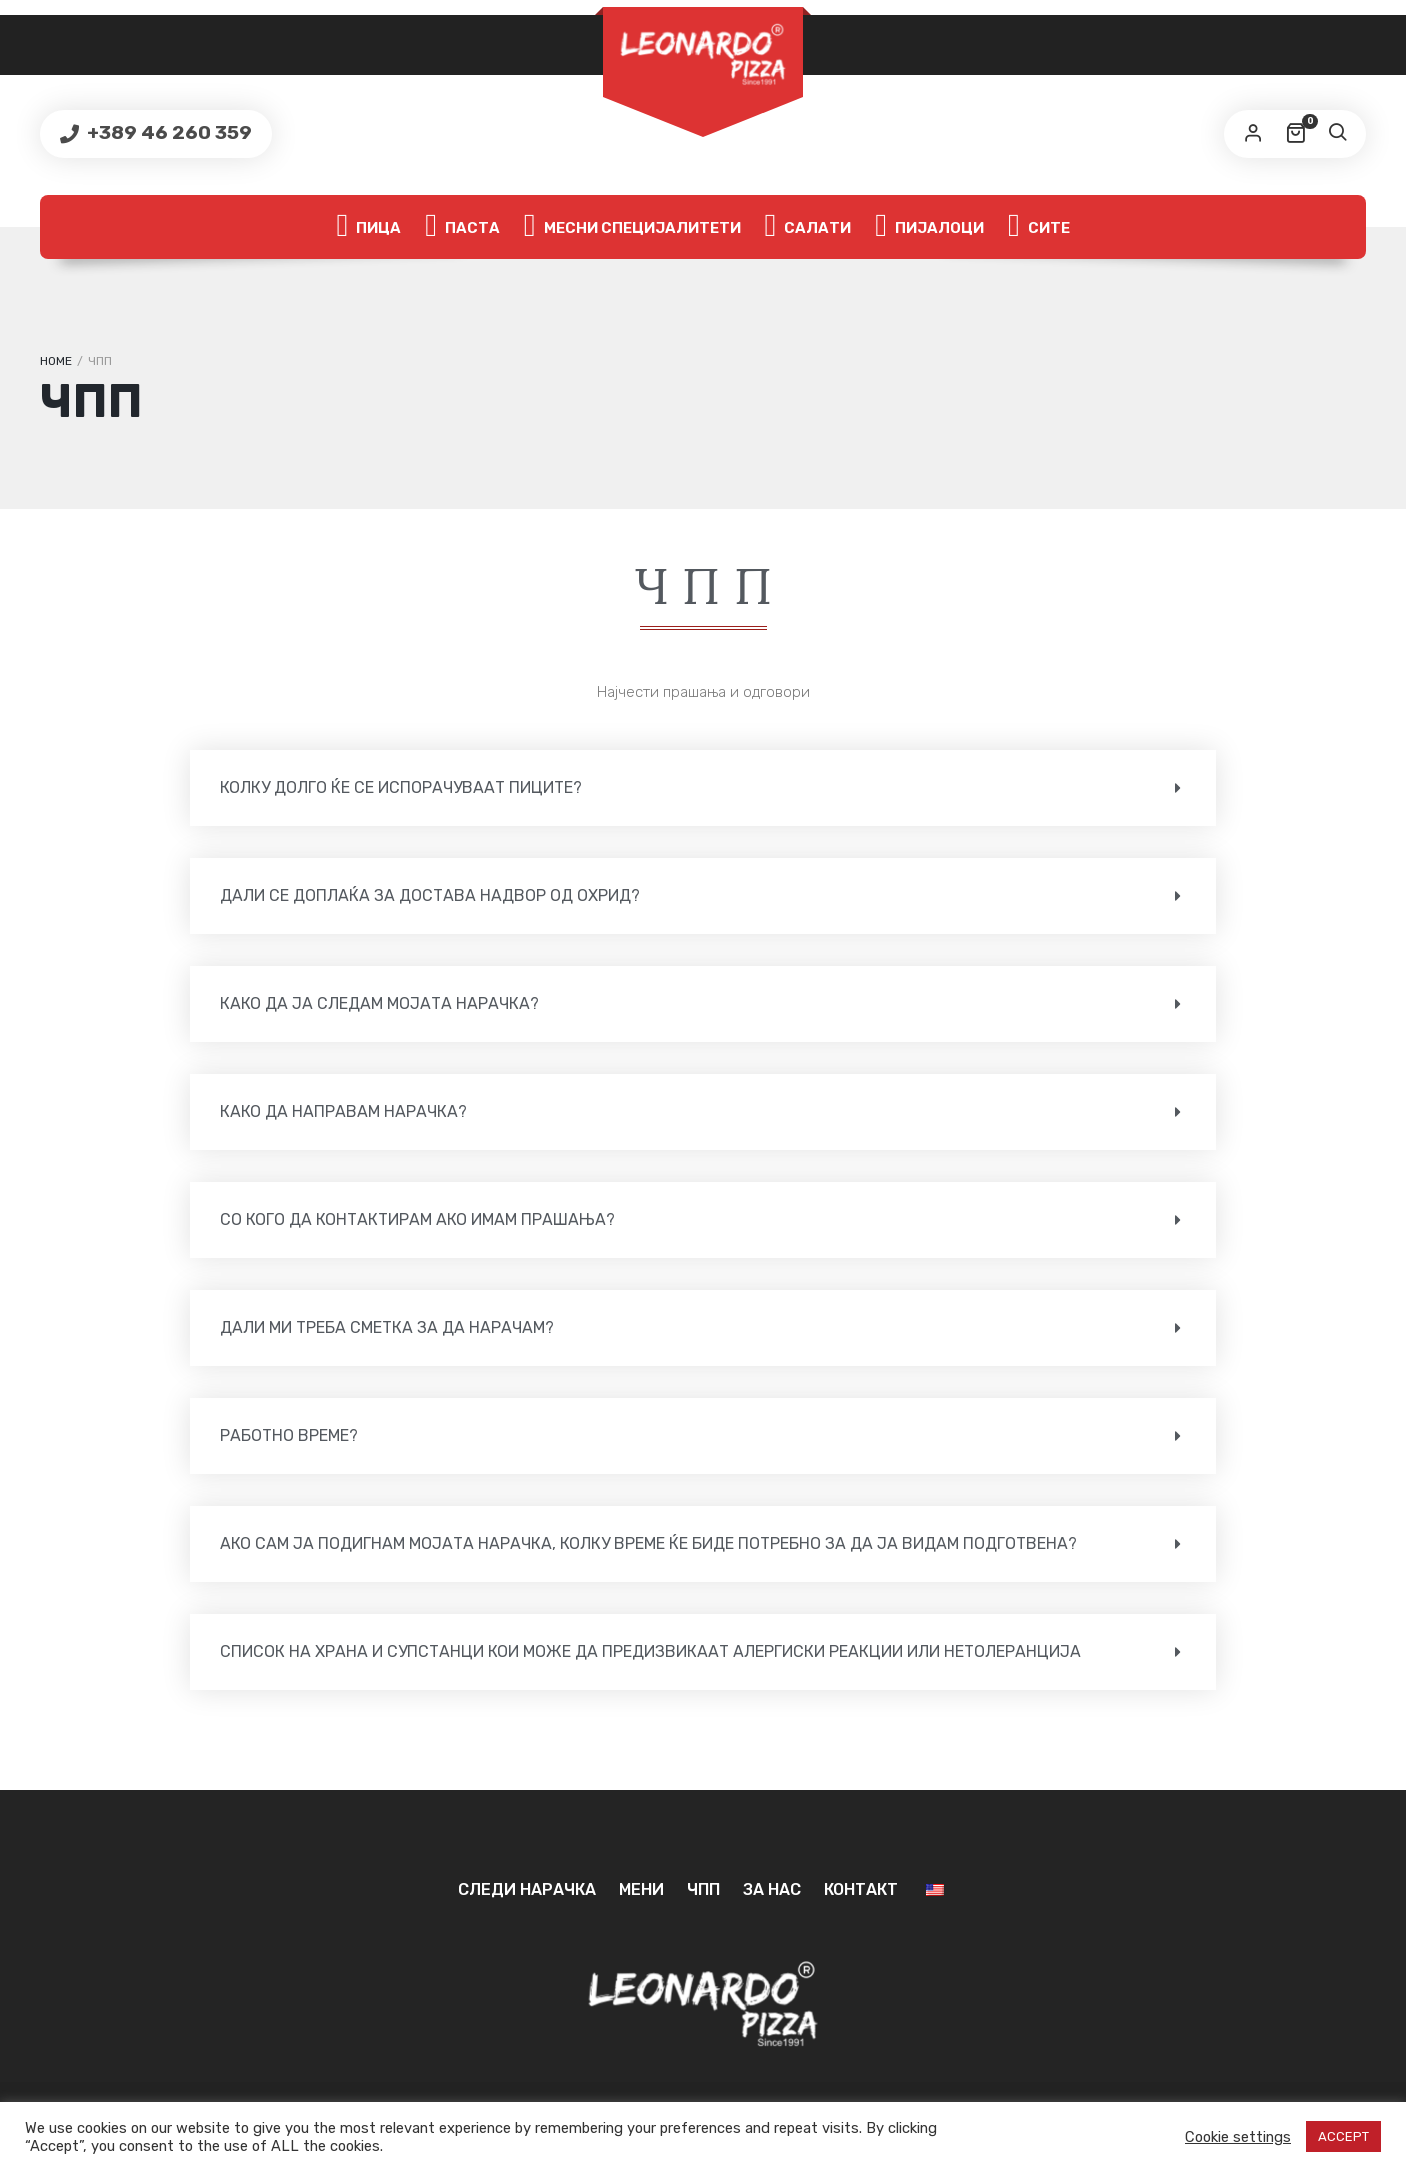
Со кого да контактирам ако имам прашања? (417, 1219)
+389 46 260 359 (167, 132)
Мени (641, 1889)
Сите (1039, 227)
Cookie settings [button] (1238, 2137)
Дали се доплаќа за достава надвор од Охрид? (430, 895)
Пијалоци (929, 227)
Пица (368, 227)
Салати (808, 227)
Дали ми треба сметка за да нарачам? (387, 1327)
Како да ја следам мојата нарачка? (379, 1003)
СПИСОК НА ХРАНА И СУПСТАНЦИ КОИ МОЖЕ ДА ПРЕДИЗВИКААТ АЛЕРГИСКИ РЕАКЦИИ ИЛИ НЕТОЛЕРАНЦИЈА (650, 1651)
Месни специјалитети (632, 227)
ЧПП (703, 1889)
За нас (772, 1889)
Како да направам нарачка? (343, 1111)
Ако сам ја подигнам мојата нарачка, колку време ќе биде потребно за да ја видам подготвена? (648, 1543)
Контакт (861, 1889)
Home (56, 361)
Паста (462, 227)
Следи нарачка (527, 1889)
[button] (703, 788)
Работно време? (289, 1435)
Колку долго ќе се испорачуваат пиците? (401, 787)
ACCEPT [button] (1343, 2136)
